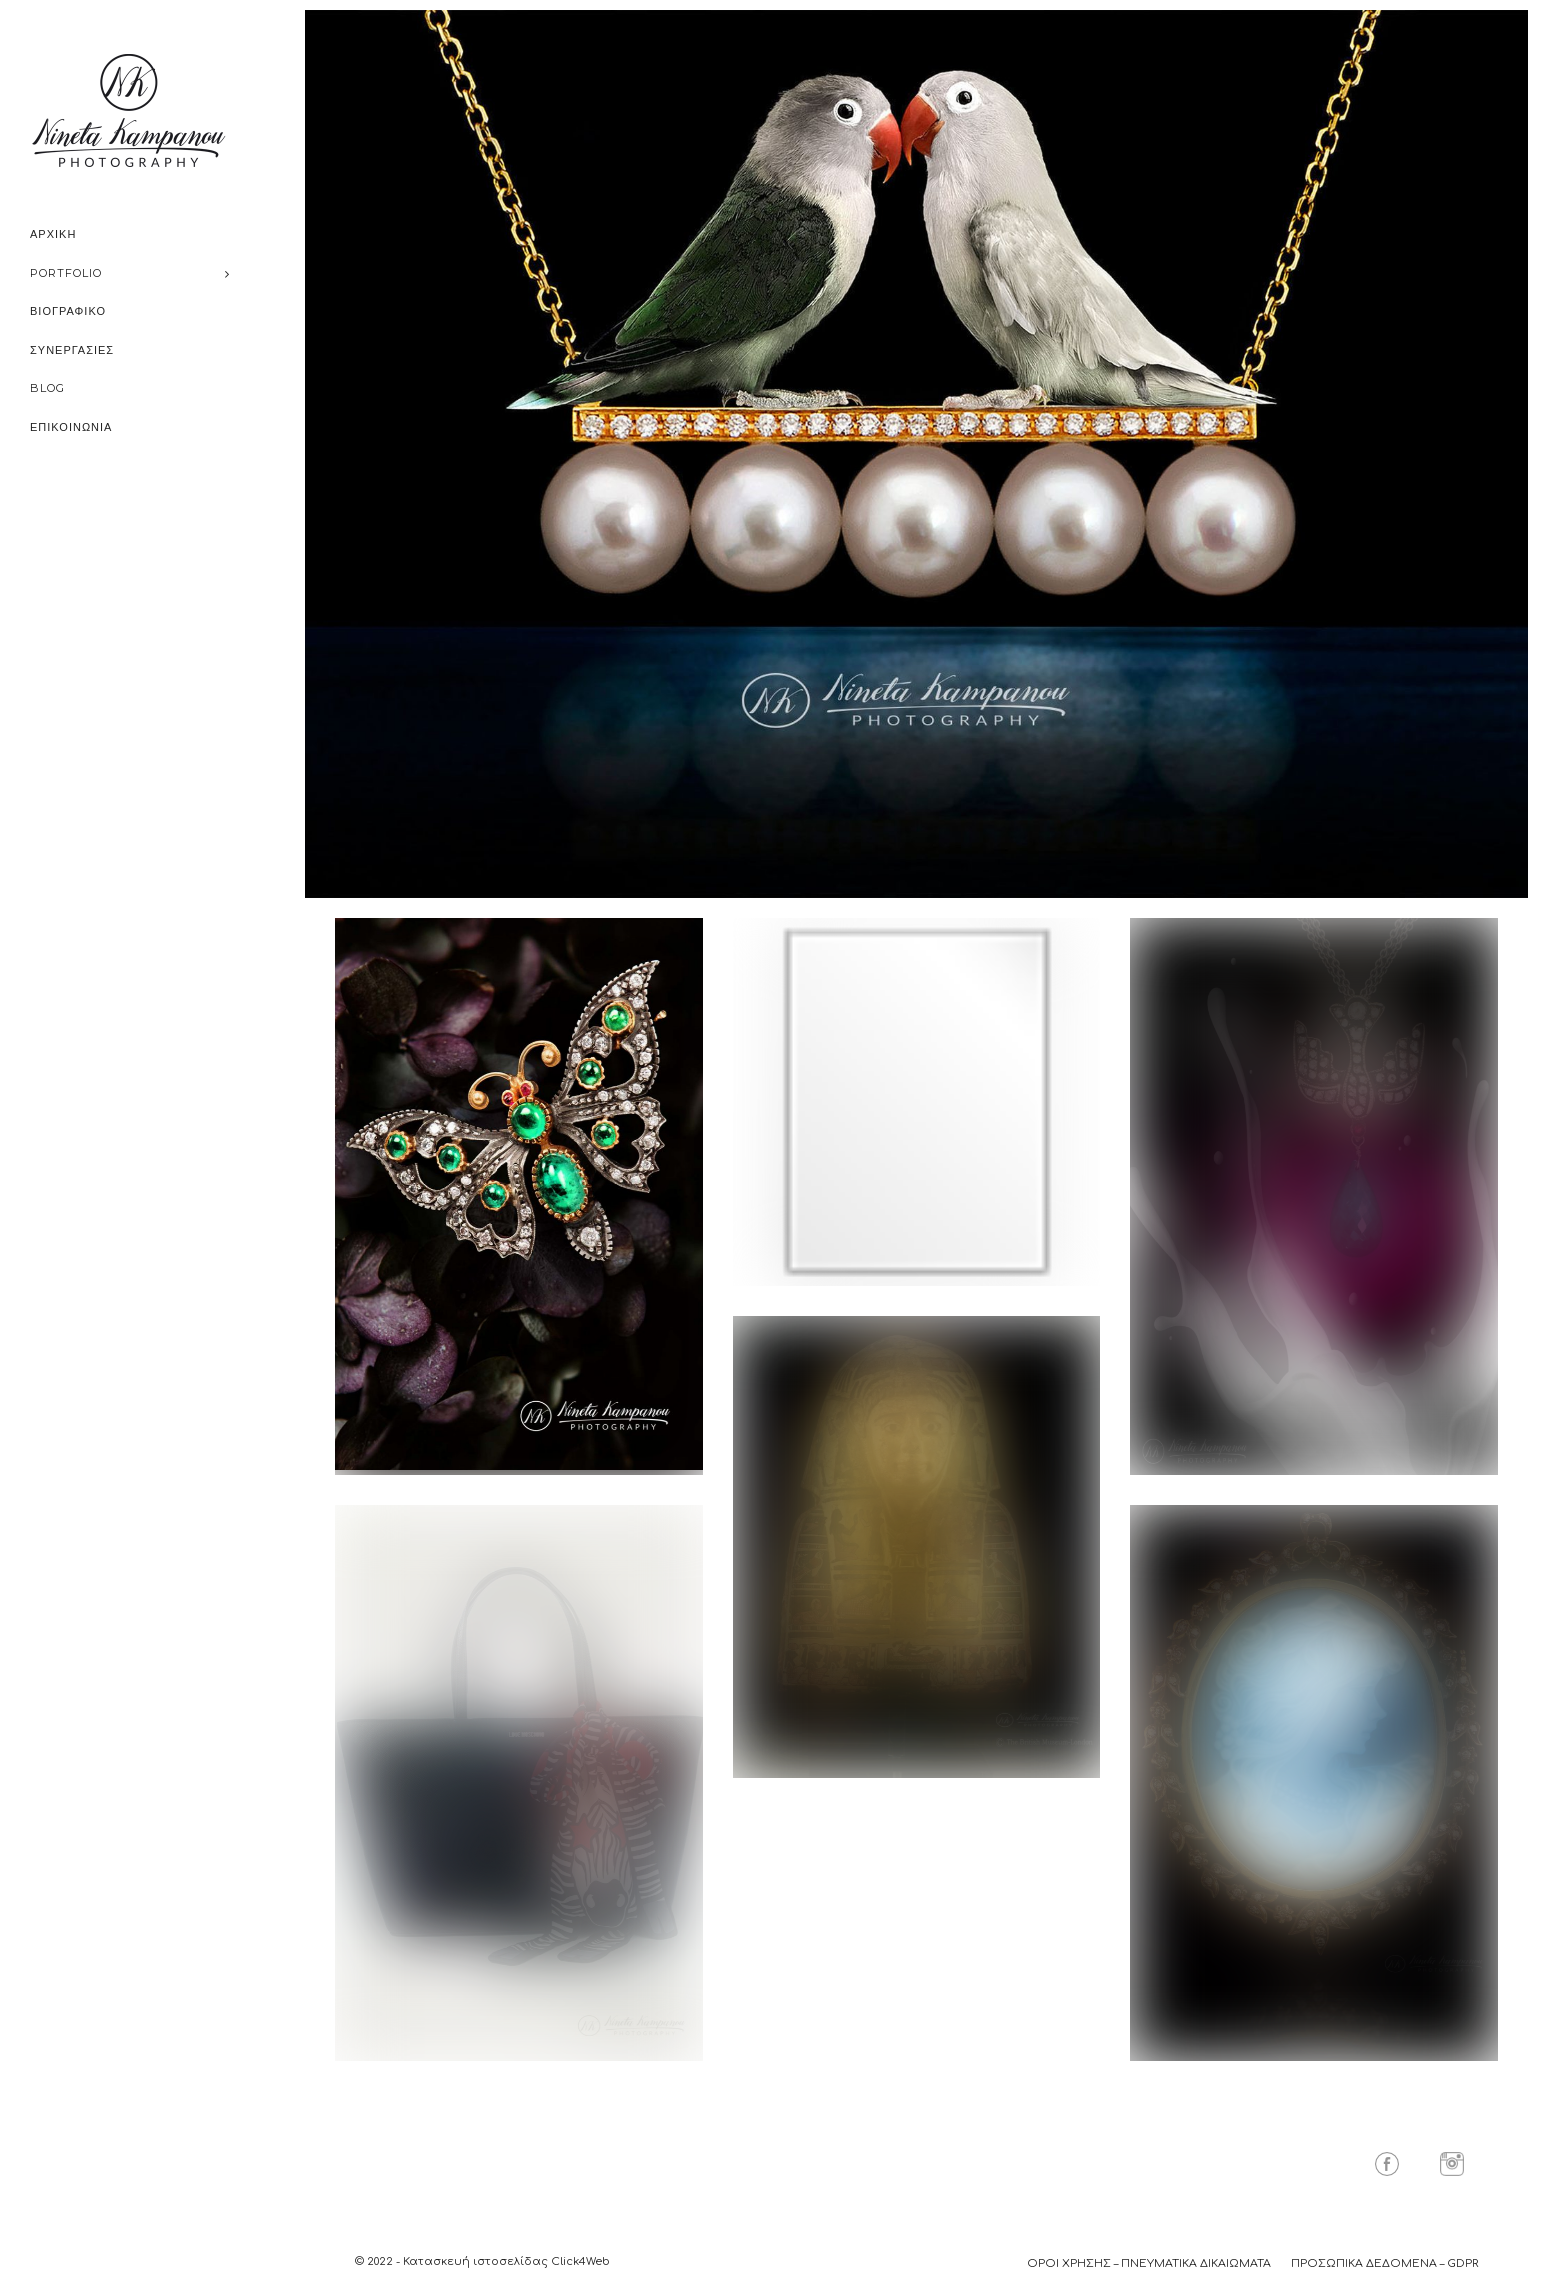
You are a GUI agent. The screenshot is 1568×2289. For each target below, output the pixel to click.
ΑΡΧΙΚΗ (53, 234)
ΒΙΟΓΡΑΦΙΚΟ (68, 311)
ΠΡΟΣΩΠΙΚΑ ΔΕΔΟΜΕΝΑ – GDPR (1384, 2263)
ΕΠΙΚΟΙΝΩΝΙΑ (71, 427)
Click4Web (580, 2261)
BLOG (47, 388)
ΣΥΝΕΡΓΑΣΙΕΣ (72, 350)
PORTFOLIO (66, 273)
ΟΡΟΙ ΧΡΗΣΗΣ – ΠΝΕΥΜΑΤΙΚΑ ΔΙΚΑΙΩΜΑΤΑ (1149, 2263)
